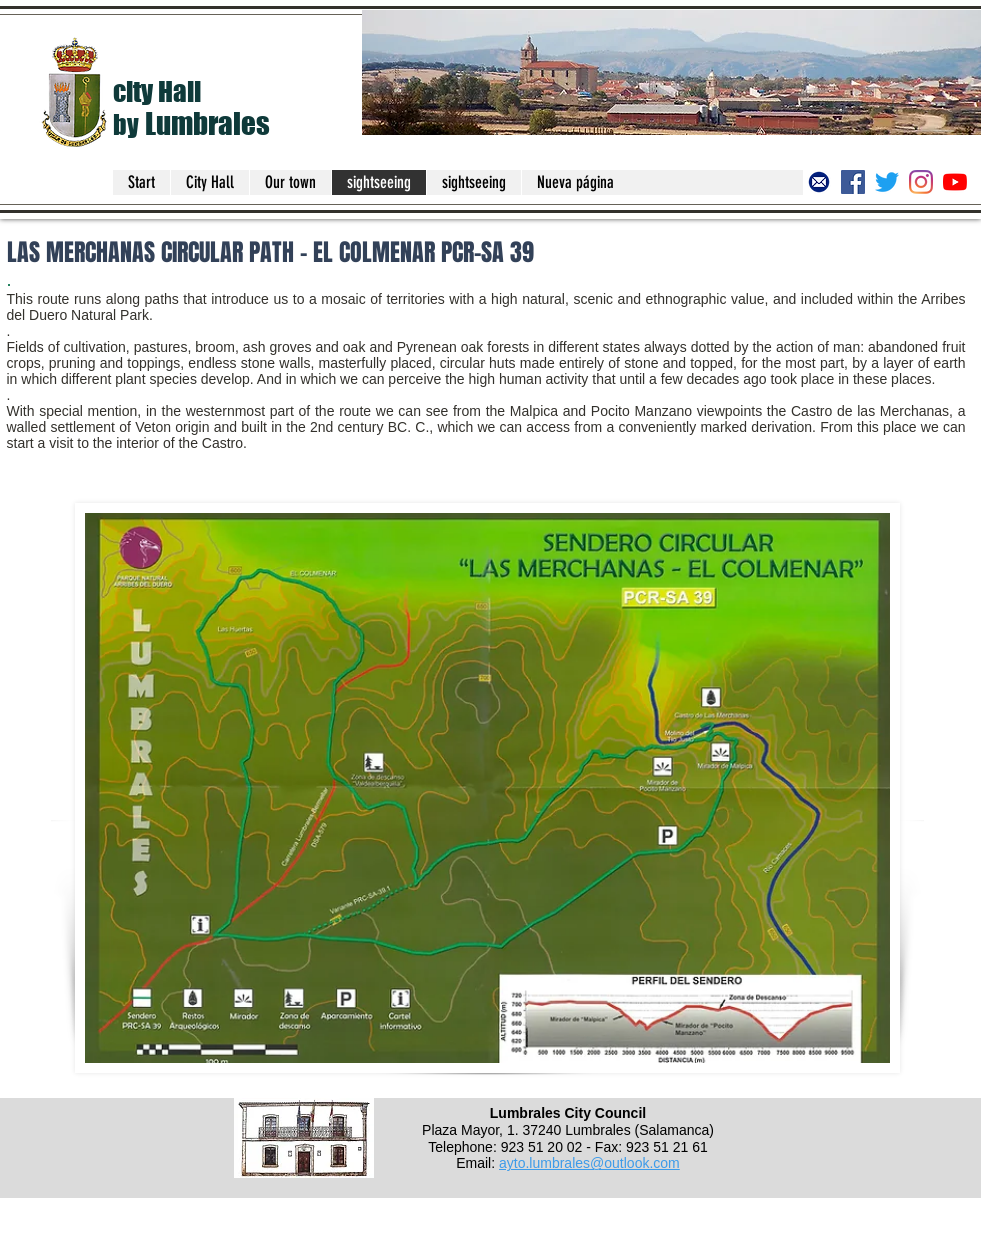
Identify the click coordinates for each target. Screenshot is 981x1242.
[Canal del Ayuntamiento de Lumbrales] (955, 182)
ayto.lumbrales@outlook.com (589, 1163)
